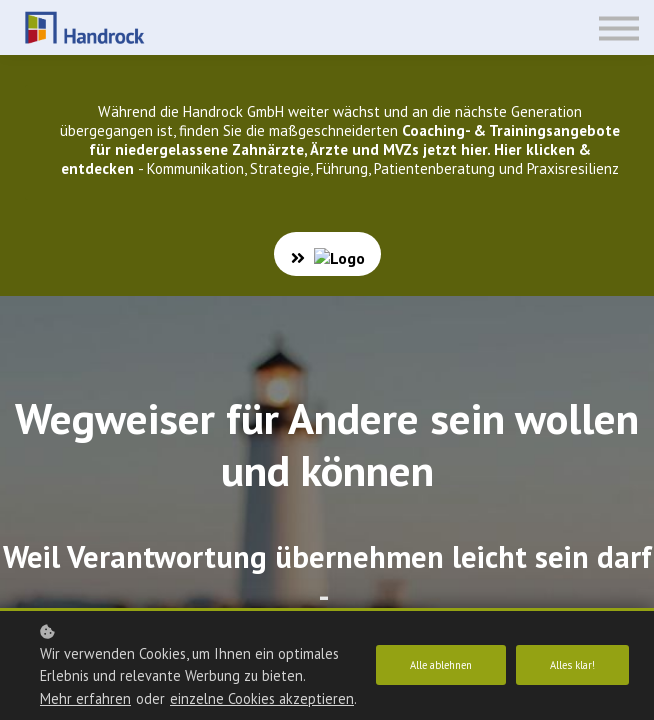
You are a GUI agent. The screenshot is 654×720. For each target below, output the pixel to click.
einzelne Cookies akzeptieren (132, 698)
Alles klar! (571, 654)
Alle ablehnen (434, 654)
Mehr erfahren (85, 675)
